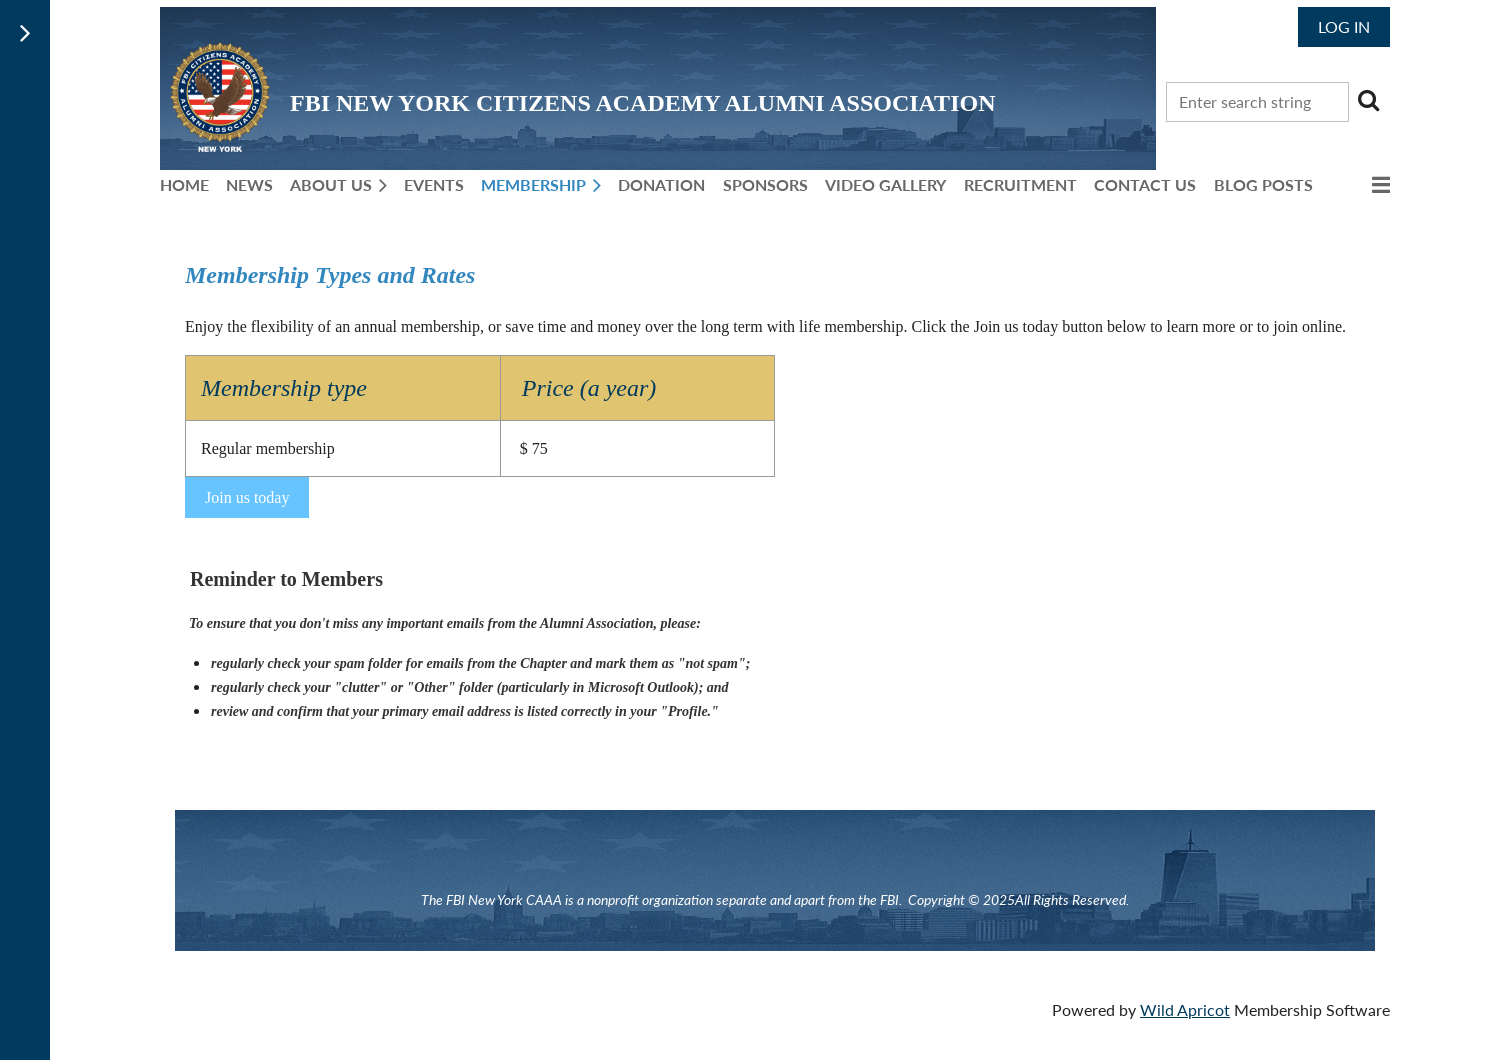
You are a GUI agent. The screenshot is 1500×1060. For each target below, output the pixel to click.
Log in (1344, 26)
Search (1368, 100)
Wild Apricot (1185, 1009)
